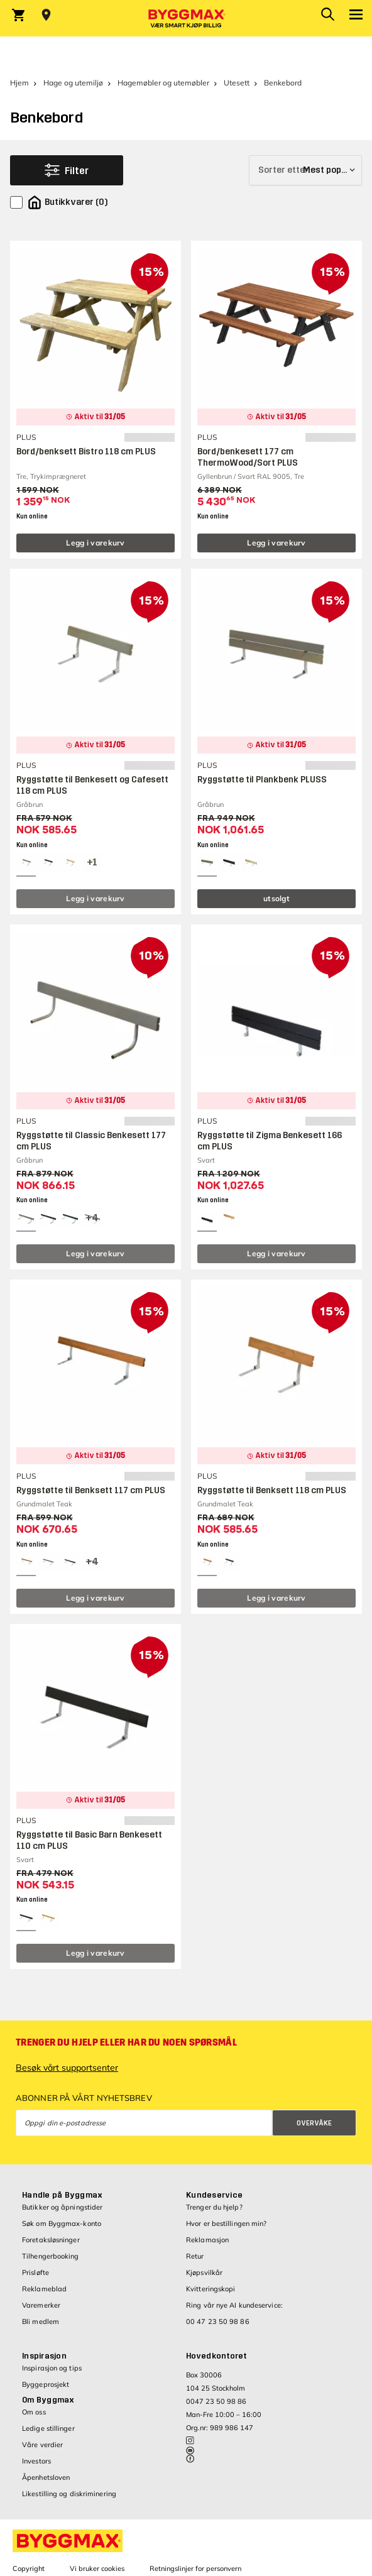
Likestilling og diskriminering (69, 2493)
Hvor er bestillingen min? (226, 2223)
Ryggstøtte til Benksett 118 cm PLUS (271, 1490)
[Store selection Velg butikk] (46, 15)
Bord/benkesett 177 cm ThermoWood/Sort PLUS (247, 457)
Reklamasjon (207, 2239)
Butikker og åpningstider (62, 2207)
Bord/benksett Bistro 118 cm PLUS (86, 451)
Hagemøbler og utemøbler (163, 82)
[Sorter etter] (305, 170)
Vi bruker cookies (97, 2568)
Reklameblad (44, 2288)
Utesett (236, 82)
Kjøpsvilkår (204, 2272)
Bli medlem (40, 2321)
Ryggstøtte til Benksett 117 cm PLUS (90, 1490)
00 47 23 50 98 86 (217, 2321)
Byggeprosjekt (45, 2384)
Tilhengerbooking (50, 2256)
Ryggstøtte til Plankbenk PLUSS (262, 779)
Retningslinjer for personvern (195, 2568)
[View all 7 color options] (92, 1217)
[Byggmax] (186, 18)
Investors (36, 2461)
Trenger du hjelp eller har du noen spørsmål (126, 2042)
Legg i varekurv (95, 542)
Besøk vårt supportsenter (67, 2067)
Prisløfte (35, 2272)
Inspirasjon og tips (52, 2368)
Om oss (34, 2412)
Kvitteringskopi (211, 2288)
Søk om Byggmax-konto (61, 2223)
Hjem (19, 82)
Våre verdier (42, 2444)
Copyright (29, 2568)
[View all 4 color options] (92, 862)
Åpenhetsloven (46, 2477)
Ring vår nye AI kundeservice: (234, 2305)
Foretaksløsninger (51, 2239)
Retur (195, 2256)
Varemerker (41, 2305)
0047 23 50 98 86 (216, 2401)
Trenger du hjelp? (214, 2207)
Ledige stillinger (48, 2428)
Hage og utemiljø (73, 82)
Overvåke (314, 2123)
